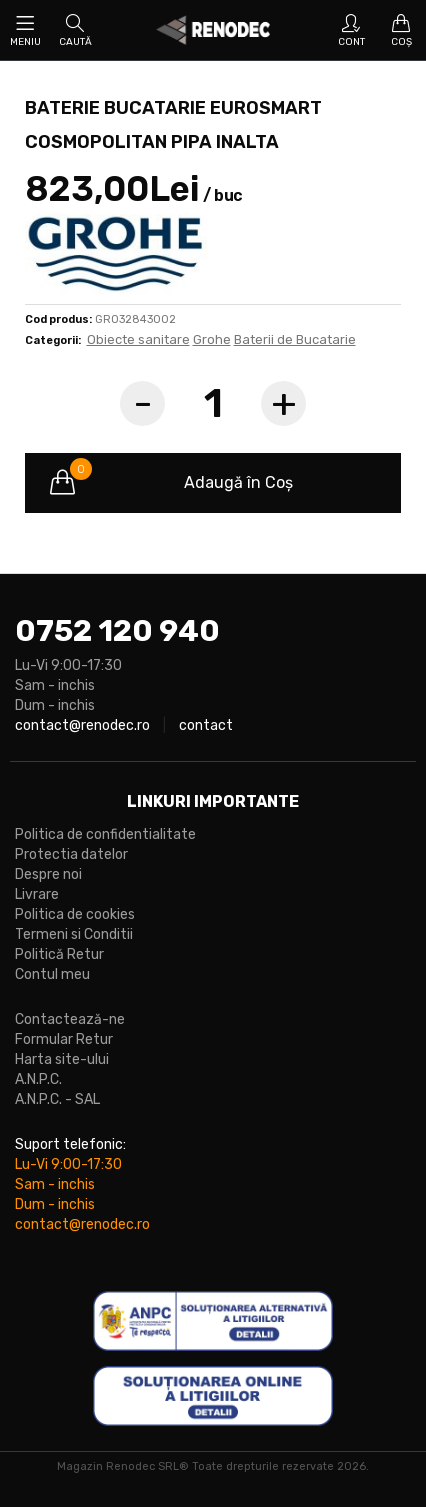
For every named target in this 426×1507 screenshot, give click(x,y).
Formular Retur (64, 1039)
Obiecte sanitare (138, 339)
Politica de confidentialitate (105, 834)
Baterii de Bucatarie (295, 339)
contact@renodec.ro (82, 725)
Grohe (212, 339)
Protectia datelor (71, 854)
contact (206, 725)
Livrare (37, 894)
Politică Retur (59, 954)
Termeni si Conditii (74, 934)
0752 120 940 (117, 631)
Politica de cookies (75, 914)
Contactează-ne (70, 1019)
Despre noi (48, 874)
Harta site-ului (62, 1059)
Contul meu (52, 974)
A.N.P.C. (38, 1079)
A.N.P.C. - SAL (57, 1099)
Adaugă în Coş (171, 483)
